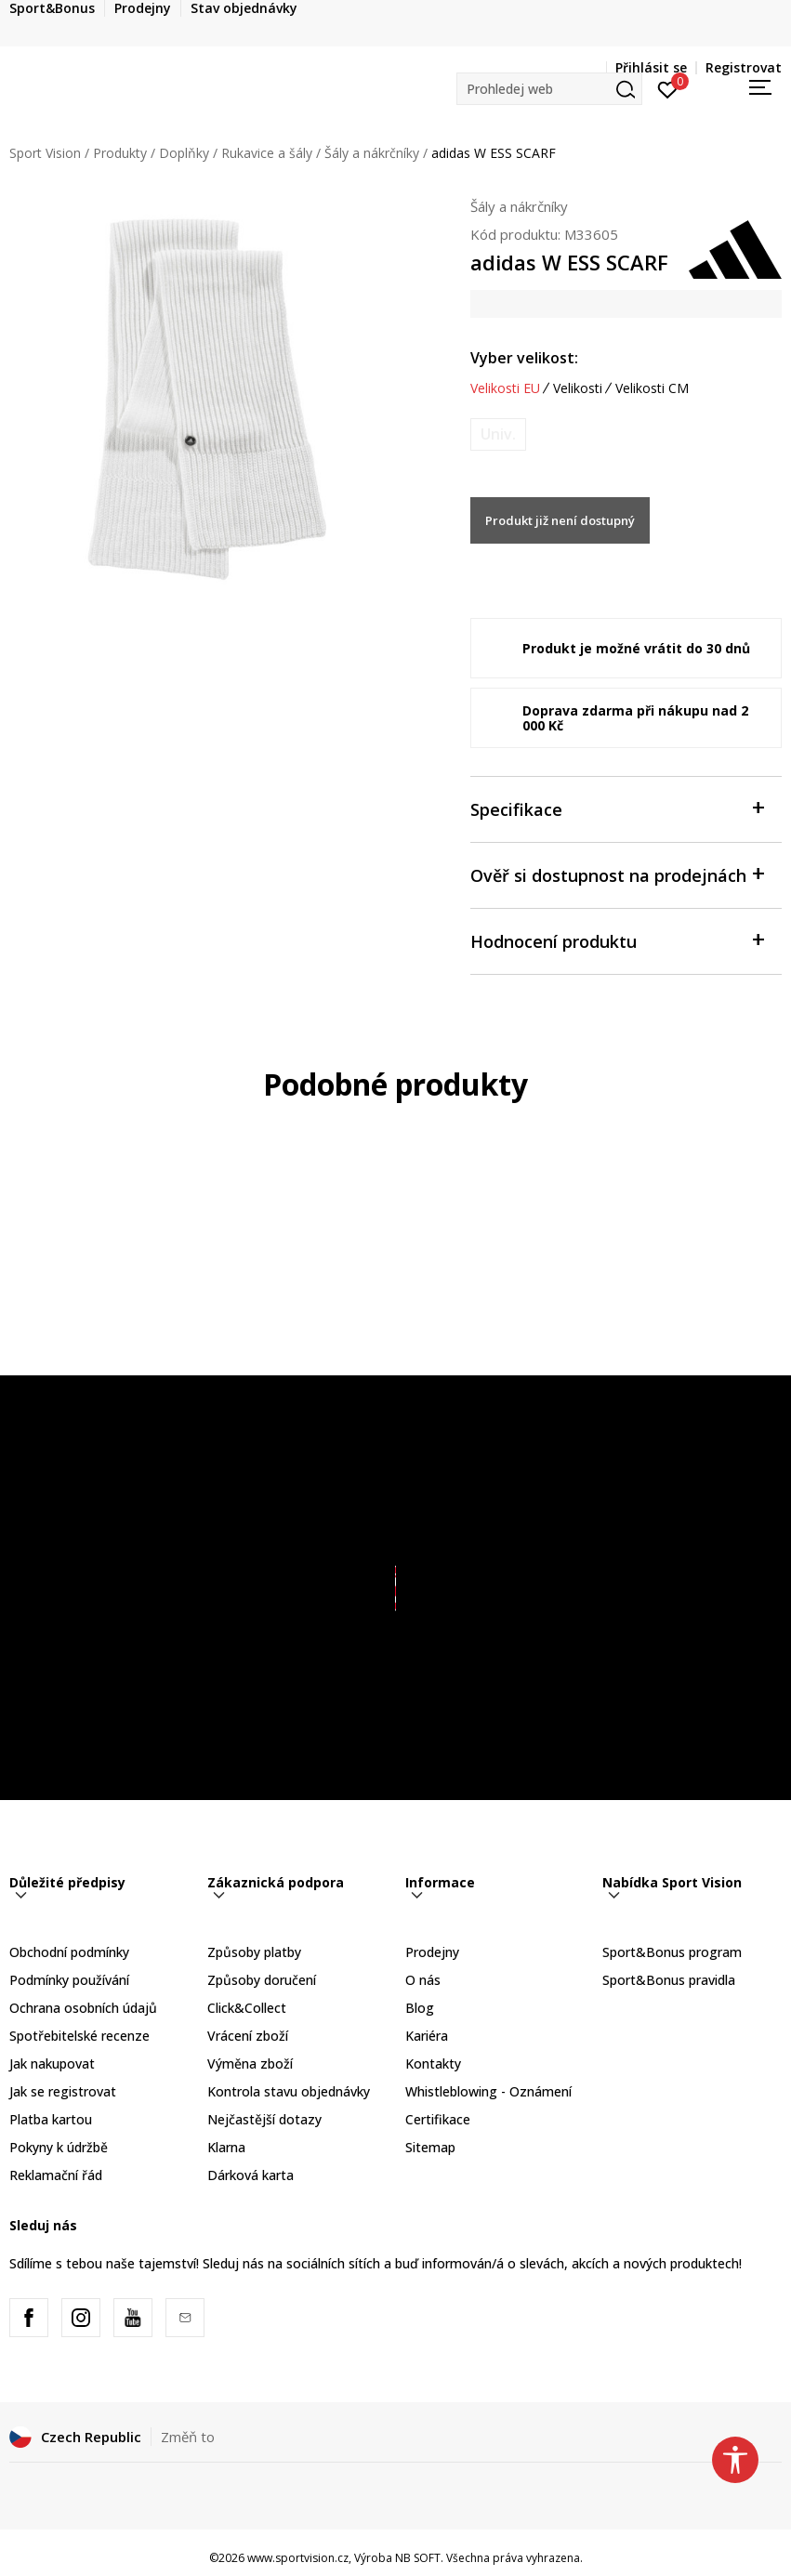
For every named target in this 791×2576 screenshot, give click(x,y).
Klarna (226, 2147)
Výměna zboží (250, 2063)
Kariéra (426, 2035)
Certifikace (437, 2119)
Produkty (120, 153)
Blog (419, 2008)
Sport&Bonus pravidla (668, 1980)
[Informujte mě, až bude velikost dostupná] (498, 434)
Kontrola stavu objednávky (288, 2091)
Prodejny (432, 1952)
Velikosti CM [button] (652, 388)
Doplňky (184, 153)
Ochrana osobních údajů (83, 2008)
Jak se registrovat (62, 2091)
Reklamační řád (55, 2175)
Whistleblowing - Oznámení (488, 2091)
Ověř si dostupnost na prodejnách (616, 874)
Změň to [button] (188, 2436)
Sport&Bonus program (672, 1952)
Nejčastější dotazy (264, 2119)
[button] (549, 88)
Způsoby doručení (261, 1980)
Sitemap (430, 2147)
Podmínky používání (69, 1980)
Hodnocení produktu (616, 940)
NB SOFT (418, 2558)
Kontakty (433, 2063)
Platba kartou (50, 2119)
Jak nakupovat (52, 2063)
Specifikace (616, 808)
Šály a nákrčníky (371, 153)
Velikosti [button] (577, 388)
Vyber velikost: (524, 357)
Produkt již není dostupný (560, 520)
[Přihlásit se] (667, 88)
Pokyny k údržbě (58, 2147)
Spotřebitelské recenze (79, 2035)
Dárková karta (250, 2175)
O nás (423, 1980)
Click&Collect (246, 2008)
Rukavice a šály (266, 153)
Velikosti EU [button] (505, 388)
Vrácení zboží (247, 2035)
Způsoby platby (254, 1952)
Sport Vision (45, 153)
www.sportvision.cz (298, 2558)
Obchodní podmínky (69, 1952)
